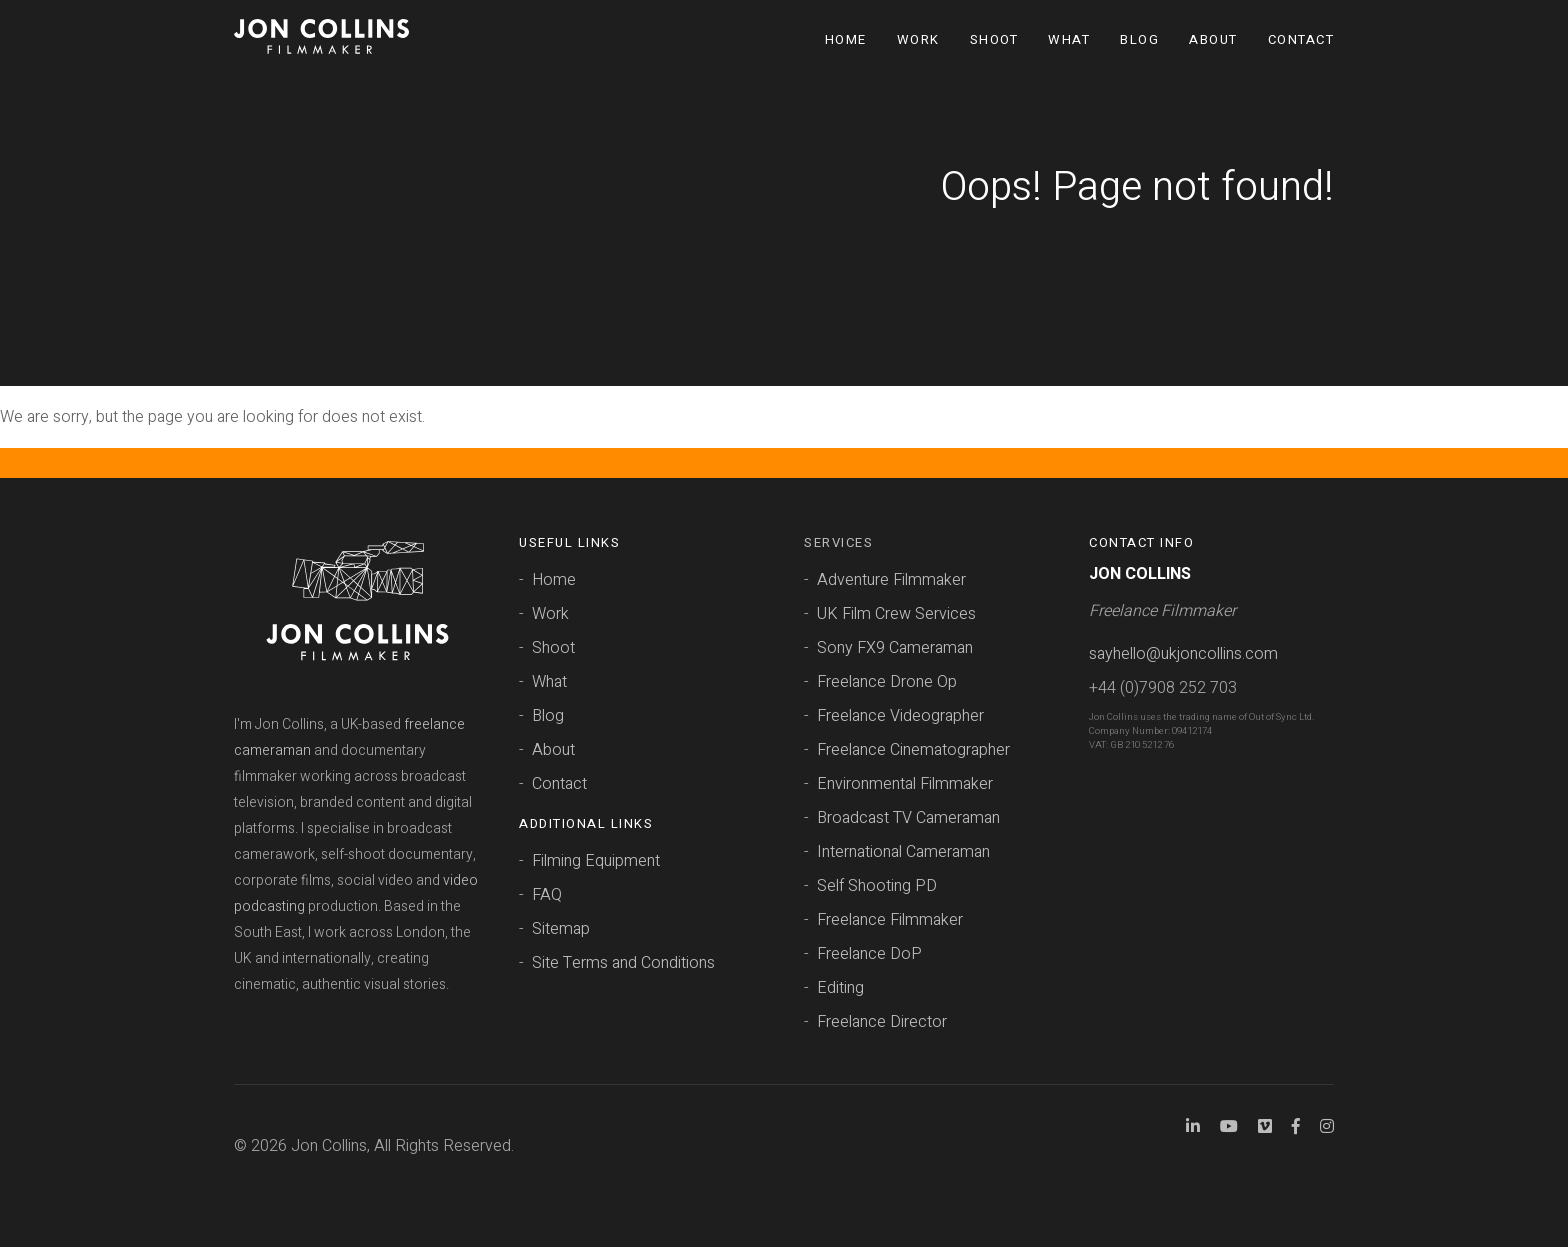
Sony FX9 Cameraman (895, 648)
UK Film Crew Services (896, 614)
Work (918, 39)
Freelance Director (882, 1022)
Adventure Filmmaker (891, 580)
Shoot (994, 39)
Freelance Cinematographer (913, 750)
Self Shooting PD (877, 886)
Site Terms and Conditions (623, 963)
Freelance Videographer (900, 716)
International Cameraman (903, 852)
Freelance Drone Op (887, 682)
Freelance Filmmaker (890, 920)
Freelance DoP (869, 954)
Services (838, 542)
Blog (1139, 39)
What (1069, 39)
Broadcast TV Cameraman (908, 818)
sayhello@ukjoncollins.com (1183, 654)
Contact (1301, 39)
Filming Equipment (596, 861)
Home (846, 39)
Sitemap (561, 929)
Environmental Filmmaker (905, 784)
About (1213, 39)
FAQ (547, 895)
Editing (840, 988)
